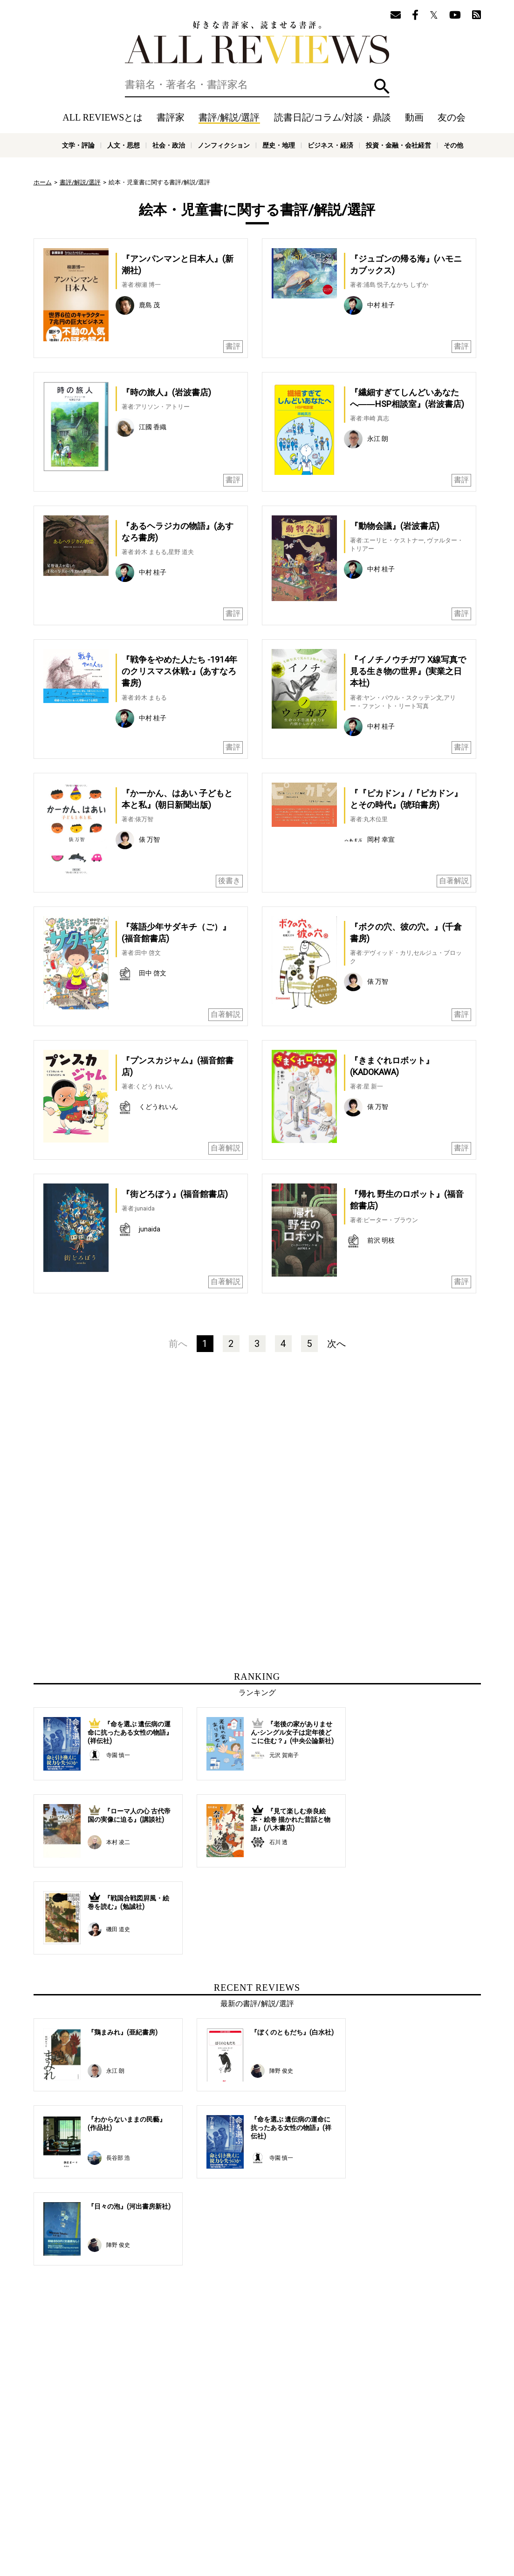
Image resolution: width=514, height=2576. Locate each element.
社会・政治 (168, 145)
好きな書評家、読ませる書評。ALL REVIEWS (257, 42)
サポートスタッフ (298, 2507)
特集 (335, 2493)
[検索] (257, 84)
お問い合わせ (411, 2507)
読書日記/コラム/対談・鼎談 (332, 117)
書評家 (171, 117)
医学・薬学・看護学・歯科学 (228, 2529)
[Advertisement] (167, 1459)
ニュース (196, 2507)
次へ (336, 1343)
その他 (453, 145)
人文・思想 (123, 145)
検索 (382, 86)
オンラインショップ (242, 2507)
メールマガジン (395, 2493)
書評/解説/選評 (229, 117)
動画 (414, 117)
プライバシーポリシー (357, 2507)
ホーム (43, 182)
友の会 (452, 117)
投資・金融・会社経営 (398, 145)
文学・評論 (78, 145)
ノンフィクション (224, 145)
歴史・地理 (278, 145)
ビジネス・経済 (330, 145)
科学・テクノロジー (162, 2529)
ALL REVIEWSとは (102, 117)
